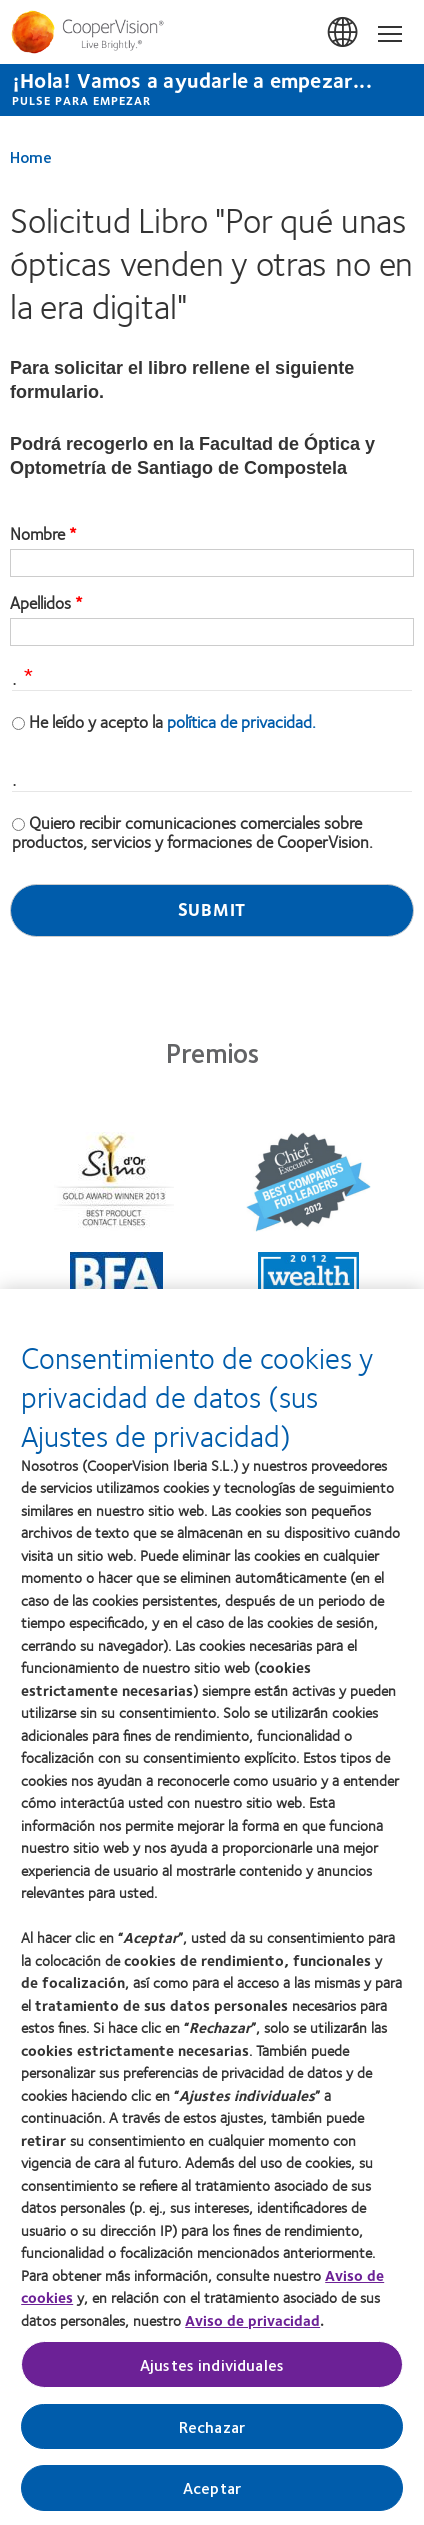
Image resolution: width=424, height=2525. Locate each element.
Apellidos (40, 603)
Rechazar (212, 2435)
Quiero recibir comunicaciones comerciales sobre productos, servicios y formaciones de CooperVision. (192, 832)
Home (31, 156)
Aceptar (212, 2496)
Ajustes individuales (212, 2373)
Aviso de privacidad (252, 2328)
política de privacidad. (241, 721)
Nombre (37, 534)
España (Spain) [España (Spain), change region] (344, 33)
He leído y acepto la (172, 721)
